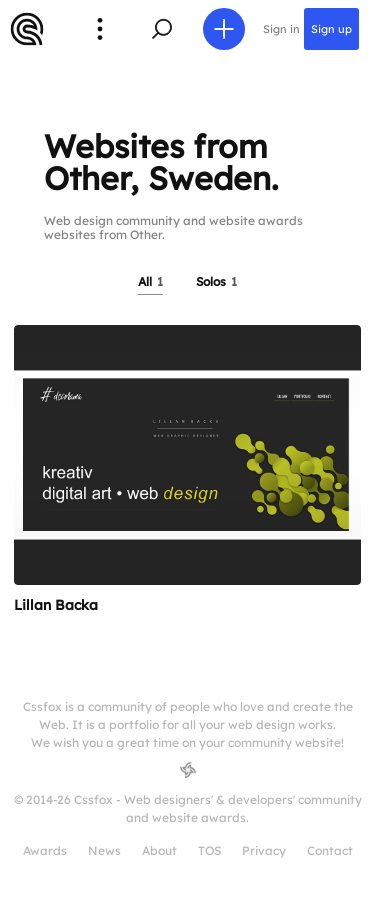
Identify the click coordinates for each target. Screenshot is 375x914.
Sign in (281, 29)
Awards (45, 850)
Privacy (264, 850)
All (150, 281)
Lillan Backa (56, 605)
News (104, 850)
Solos (216, 281)
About (159, 850)
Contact (330, 850)
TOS (209, 850)
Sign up (331, 29)
